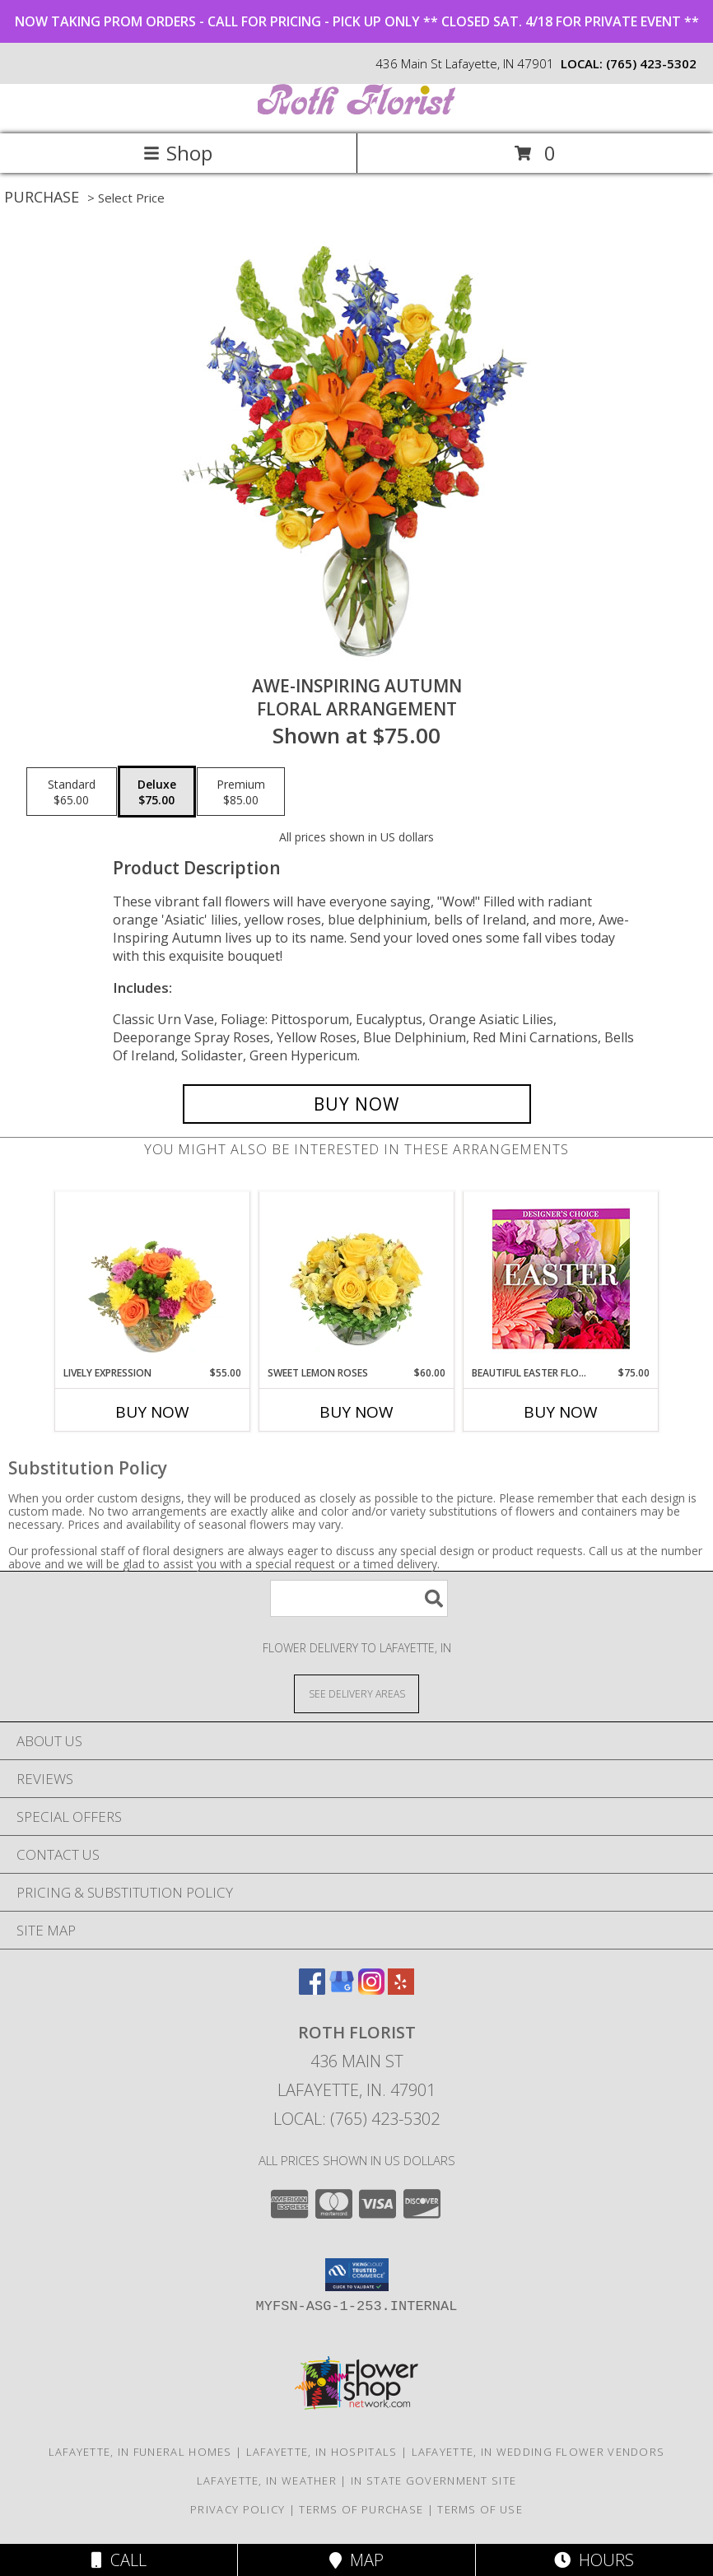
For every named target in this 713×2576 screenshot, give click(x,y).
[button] (357, 2274)
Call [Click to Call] (119, 2560)
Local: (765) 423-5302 (356, 2119)
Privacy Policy (237, 2509)
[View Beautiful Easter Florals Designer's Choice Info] (561, 1279)
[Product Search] (359, 1598)
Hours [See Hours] (594, 2560)
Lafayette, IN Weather (267, 2480)
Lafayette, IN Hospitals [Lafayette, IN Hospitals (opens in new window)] (322, 2451)
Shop (177, 152)
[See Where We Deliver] (356, 1693)
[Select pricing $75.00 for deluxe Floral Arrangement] (156, 792)
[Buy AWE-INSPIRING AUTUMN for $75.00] (357, 1104)
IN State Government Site (433, 2480)
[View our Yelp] (401, 1989)
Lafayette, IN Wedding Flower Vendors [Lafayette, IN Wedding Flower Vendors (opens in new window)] (538, 2451)
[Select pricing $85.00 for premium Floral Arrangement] (241, 792)
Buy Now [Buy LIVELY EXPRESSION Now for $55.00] (152, 1412)
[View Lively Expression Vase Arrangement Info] (152, 1278)
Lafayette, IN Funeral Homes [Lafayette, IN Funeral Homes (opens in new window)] (140, 2451)
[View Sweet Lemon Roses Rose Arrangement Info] (357, 1278)
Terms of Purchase (361, 2509)
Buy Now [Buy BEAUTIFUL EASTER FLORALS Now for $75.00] (561, 1412)
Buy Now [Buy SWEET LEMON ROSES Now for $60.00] (356, 1412)
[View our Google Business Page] (342, 1989)
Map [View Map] (356, 2560)
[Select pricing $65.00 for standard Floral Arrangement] (71, 792)
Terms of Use (480, 2509)
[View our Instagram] (371, 1989)
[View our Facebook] (312, 1989)
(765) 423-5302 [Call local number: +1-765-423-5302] (651, 63)
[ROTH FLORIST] (356, 110)
